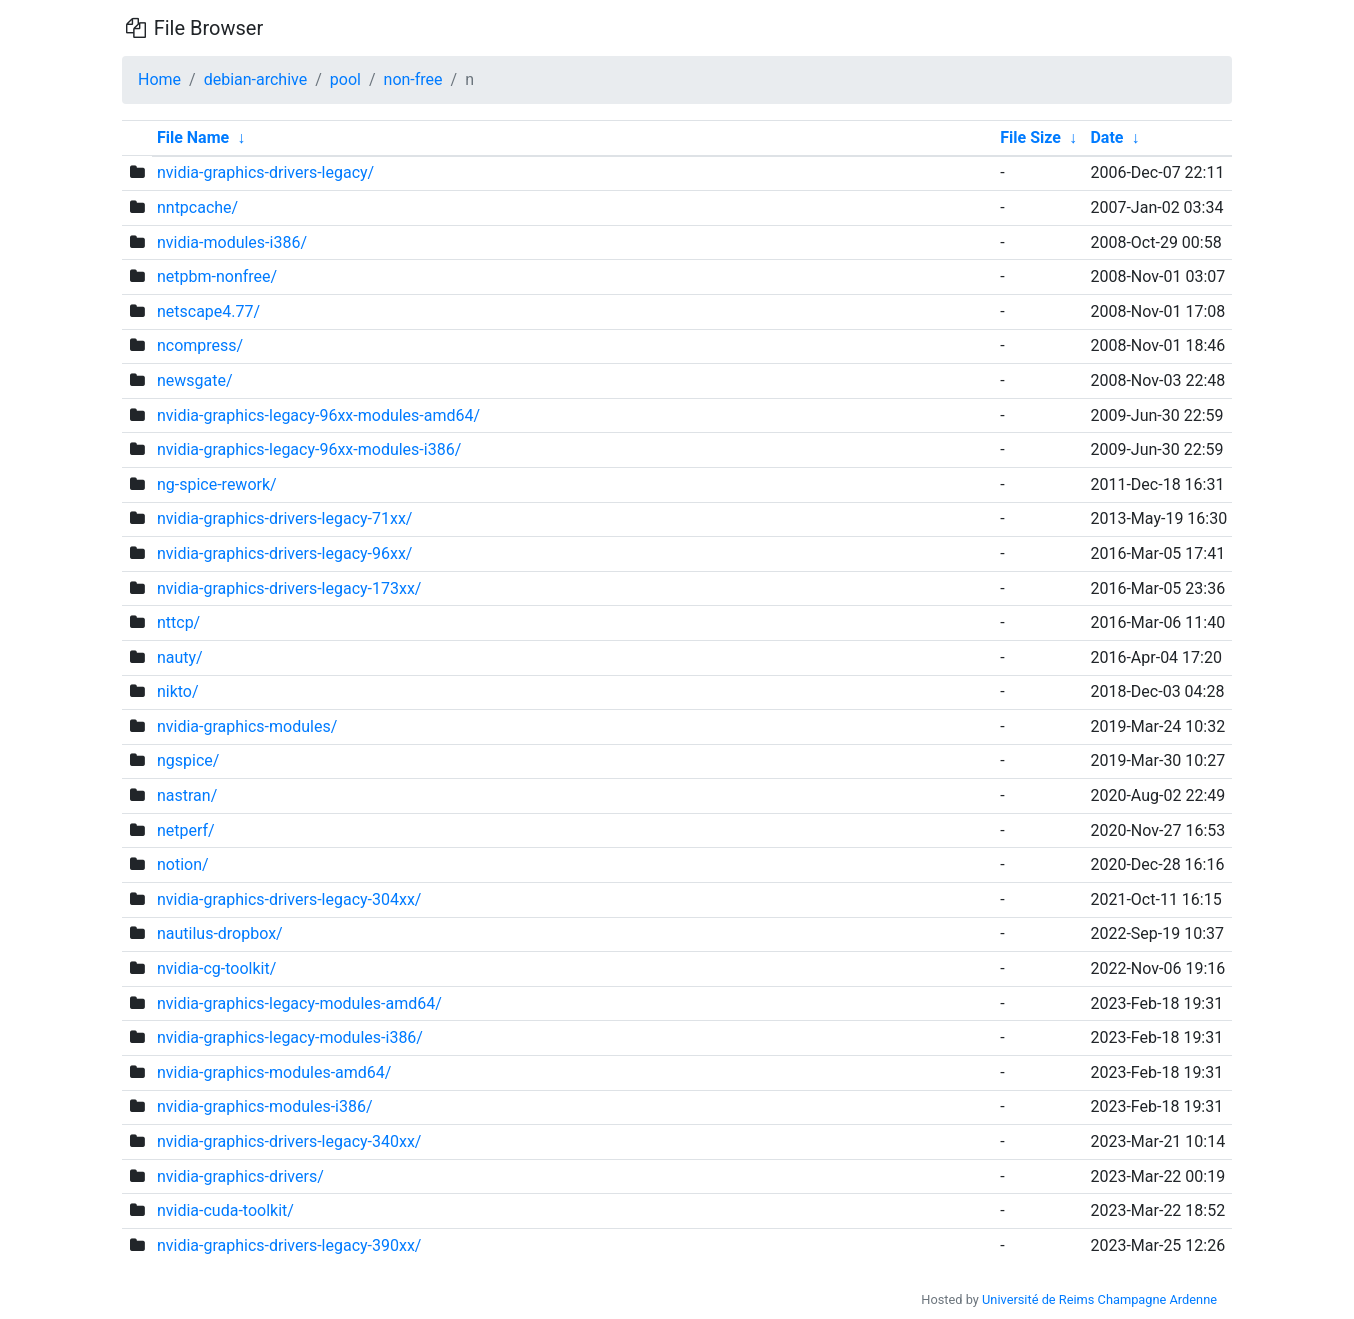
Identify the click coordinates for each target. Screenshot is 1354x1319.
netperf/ (186, 830)
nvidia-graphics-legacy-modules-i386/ (290, 1037)
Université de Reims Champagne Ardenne (1099, 1299)
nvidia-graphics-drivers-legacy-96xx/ (285, 553)
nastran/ (187, 795)
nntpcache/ (197, 207)
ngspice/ (188, 760)
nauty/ (180, 657)
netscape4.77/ (208, 311)
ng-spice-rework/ (217, 484)
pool (345, 79)
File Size (1030, 137)
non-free (413, 79)
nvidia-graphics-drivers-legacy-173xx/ (289, 588)
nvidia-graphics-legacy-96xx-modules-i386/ (309, 449)
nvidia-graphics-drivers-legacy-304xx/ (289, 899)
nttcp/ (178, 622)
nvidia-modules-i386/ (232, 242)
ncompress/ (200, 345)
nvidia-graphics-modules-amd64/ (274, 1072)
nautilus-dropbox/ (220, 933)
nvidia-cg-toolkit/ (216, 968)
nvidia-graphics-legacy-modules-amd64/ (299, 1003)
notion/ (183, 864)
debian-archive (256, 79)
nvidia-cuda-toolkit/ (225, 1210)
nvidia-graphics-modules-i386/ (265, 1106)
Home (159, 79)
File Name (193, 137)
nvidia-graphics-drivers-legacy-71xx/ (285, 518)
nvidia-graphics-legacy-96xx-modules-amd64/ (318, 415)
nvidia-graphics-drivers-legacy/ (265, 172)
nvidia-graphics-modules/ (247, 726)
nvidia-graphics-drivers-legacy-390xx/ (289, 1245)
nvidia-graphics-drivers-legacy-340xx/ (289, 1141)
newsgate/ (195, 380)
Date (1106, 137)
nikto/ (178, 691)
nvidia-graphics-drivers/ (240, 1176)
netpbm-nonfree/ (217, 276)
